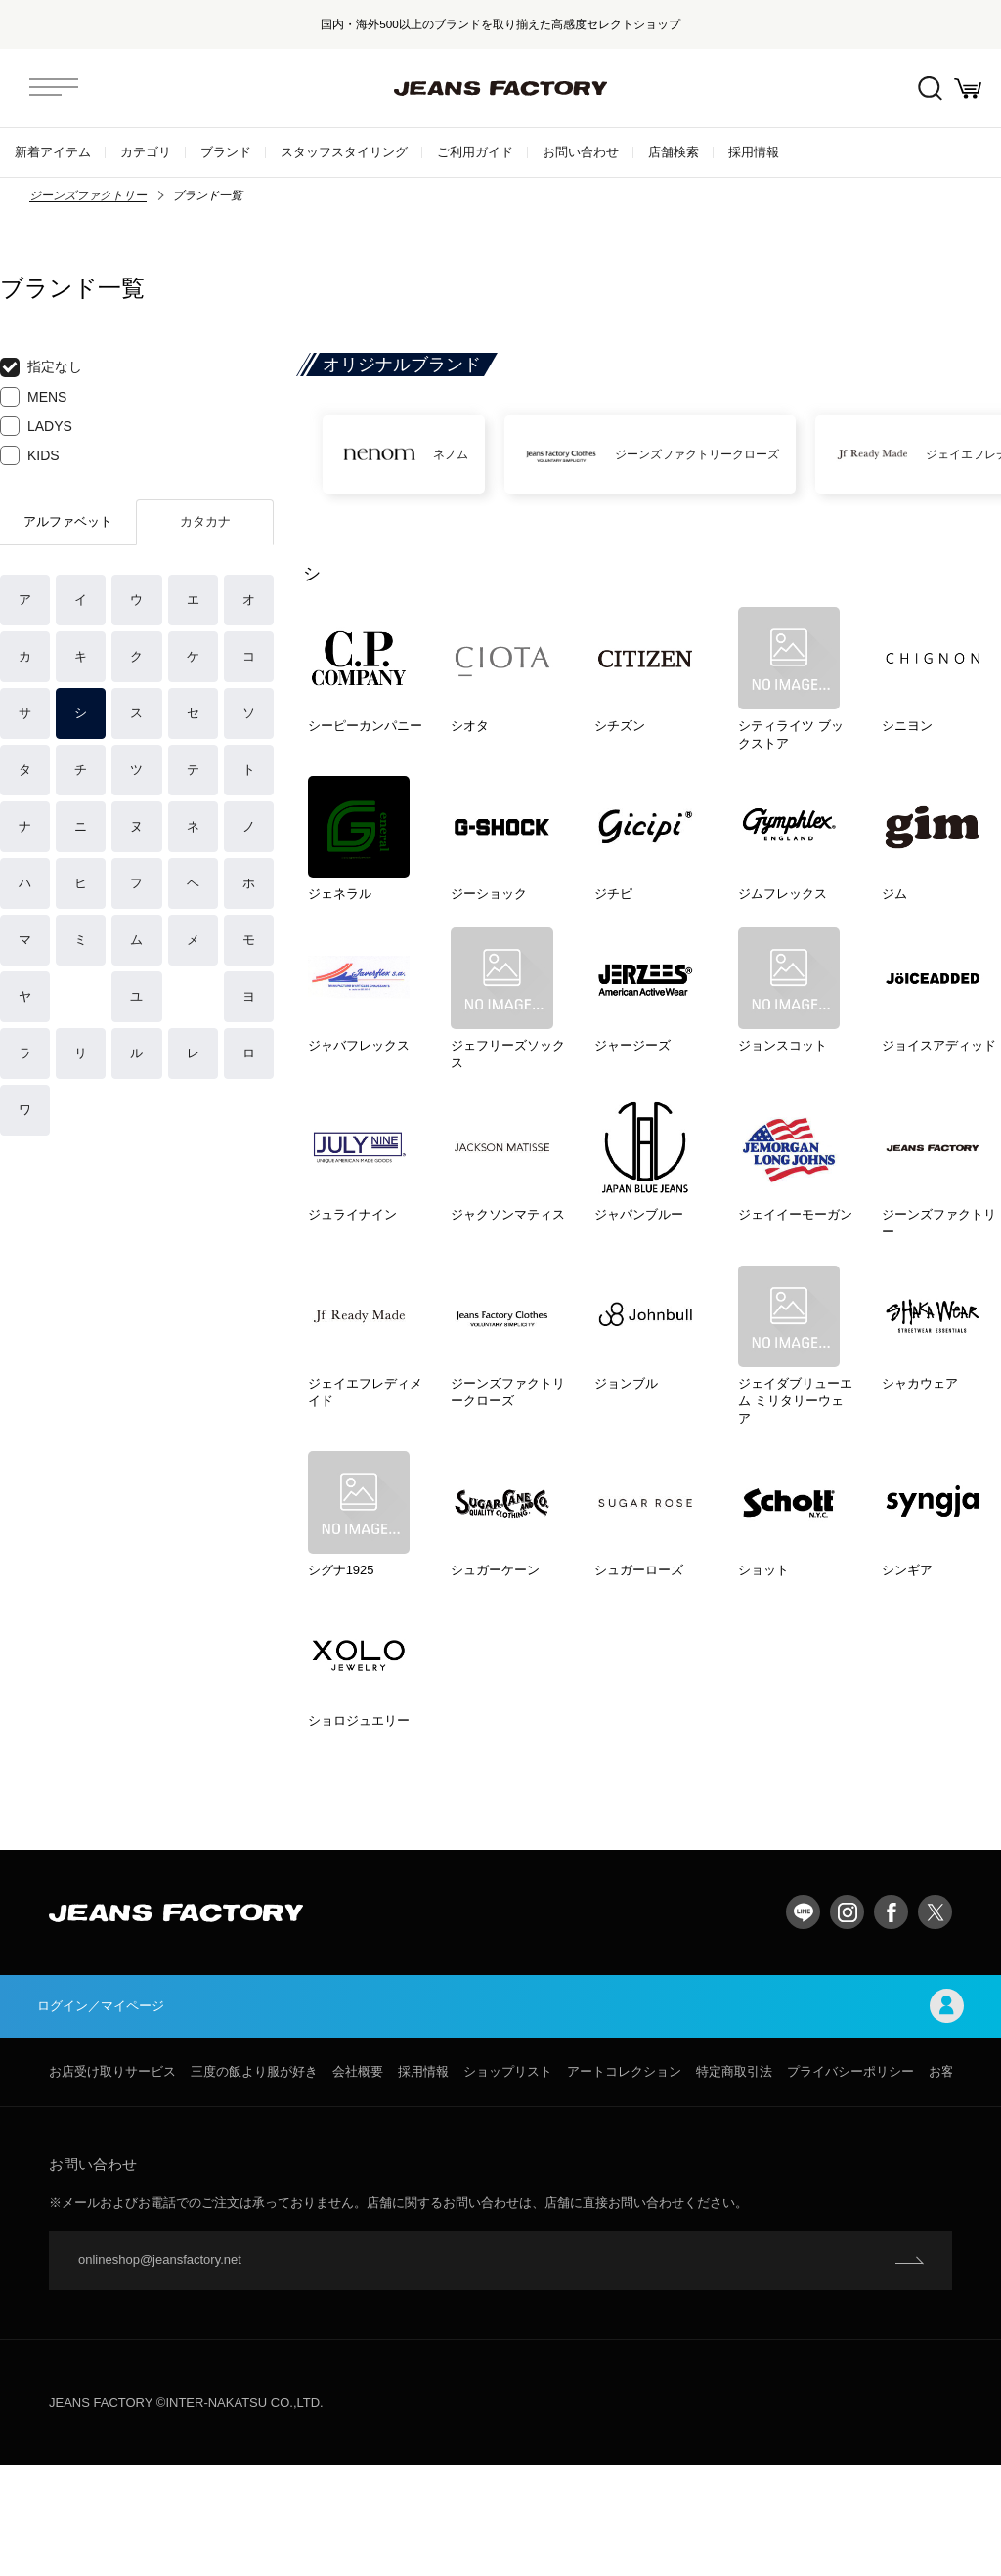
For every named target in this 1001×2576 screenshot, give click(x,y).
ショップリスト (507, 2182)
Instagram (847, 2017)
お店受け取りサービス (112, 2182)
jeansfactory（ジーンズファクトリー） (500, 88)
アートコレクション (624, 2182)
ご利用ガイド (475, 152)
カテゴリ (145, 152)
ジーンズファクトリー (88, 195)
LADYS (36, 426)
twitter (935, 2017)
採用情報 (753, 152)
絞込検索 (913, 88)
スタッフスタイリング (344, 152)
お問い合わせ (581, 152)
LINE (803, 2017)
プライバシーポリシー (850, 2182)
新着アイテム (53, 152)
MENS (33, 397)
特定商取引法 (734, 2182)
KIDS (30, 455)
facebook (891, 2017)
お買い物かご (962, 88)
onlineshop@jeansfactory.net (159, 2371)
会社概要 (357, 2182)
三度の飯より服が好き (254, 2182)
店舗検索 (673, 152)
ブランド (225, 152)
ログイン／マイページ (500, 2114)
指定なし (41, 367)
